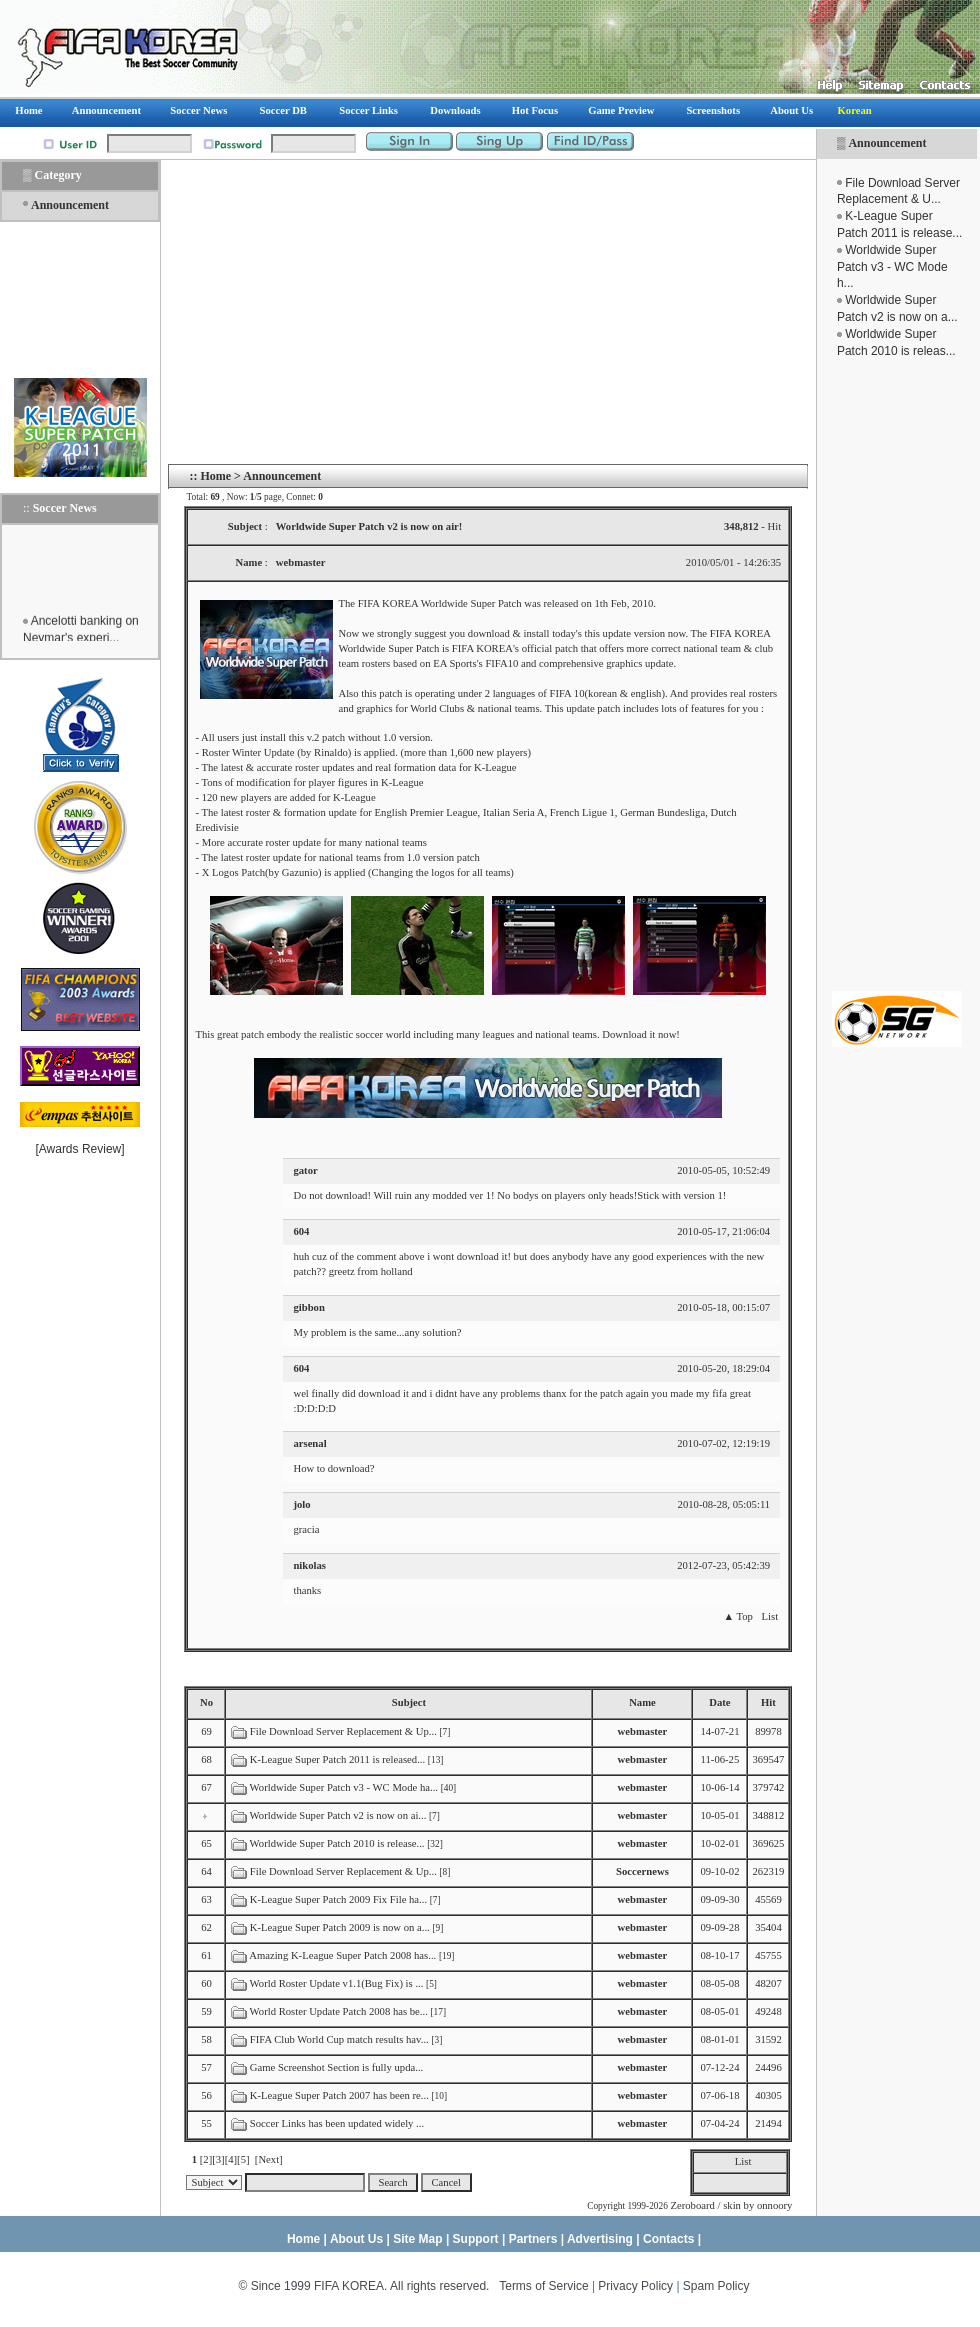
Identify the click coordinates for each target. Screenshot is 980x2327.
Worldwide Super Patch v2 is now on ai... (338, 1815)
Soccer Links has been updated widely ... (337, 2123)
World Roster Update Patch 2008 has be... (339, 2011)
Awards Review (80, 1149)
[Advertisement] (897, 675)
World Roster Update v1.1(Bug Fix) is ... (337, 1983)
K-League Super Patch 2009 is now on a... (340, 1927)
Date (719, 1702)
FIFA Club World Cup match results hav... (339, 2039)
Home (215, 476)
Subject (409, 1702)
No (206, 1702)
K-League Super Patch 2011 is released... (337, 1759)
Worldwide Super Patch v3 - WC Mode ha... (344, 1787)
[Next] (269, 2159)
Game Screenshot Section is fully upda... (336, 2067)
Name (642, 1702)
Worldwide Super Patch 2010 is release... (337, 1843)
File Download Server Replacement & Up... (343, 1731)
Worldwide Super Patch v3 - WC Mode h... (892, 267)
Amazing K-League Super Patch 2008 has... (342, 1955)
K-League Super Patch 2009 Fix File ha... (338, 1899)
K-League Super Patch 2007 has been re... (339, 2095)
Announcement (887, 143)
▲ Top (737, 1616)
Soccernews (642, 1871)
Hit (768, 1702)
